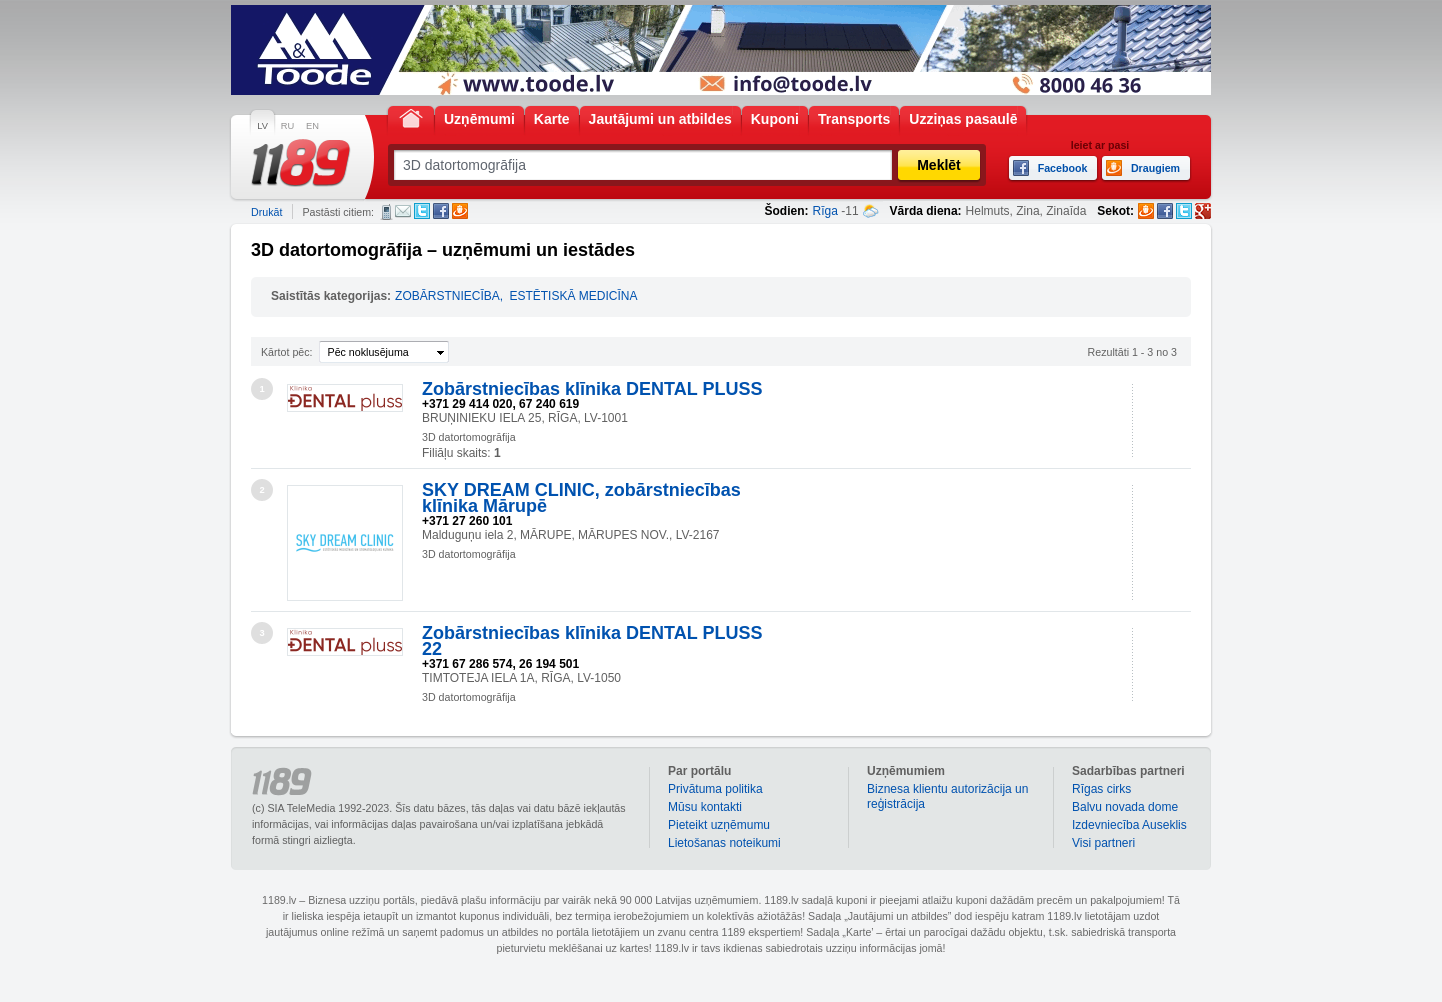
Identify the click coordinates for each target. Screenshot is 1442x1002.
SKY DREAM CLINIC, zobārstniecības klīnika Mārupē (581, 498)
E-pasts (403, 211)
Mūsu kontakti (705, 807)
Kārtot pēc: (287, 352)
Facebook (441, 211)
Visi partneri (1103, 843)
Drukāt (266, 212)
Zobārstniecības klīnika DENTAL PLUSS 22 (592, 641)
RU (287, 126)
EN (312, 126)
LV (262, 126)
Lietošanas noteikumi (724, 843)
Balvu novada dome (1125, 807)
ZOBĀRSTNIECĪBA (447, 296)
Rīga (825, 211)
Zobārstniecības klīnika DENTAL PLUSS (592, 389)
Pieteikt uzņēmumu (719, 825)
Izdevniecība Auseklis (1129, 825)
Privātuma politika (715, 789)
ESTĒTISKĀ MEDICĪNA (573, 296)
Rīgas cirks (1101, 789)
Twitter (422, 211)
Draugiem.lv (460, 211)
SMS (386, 212)
